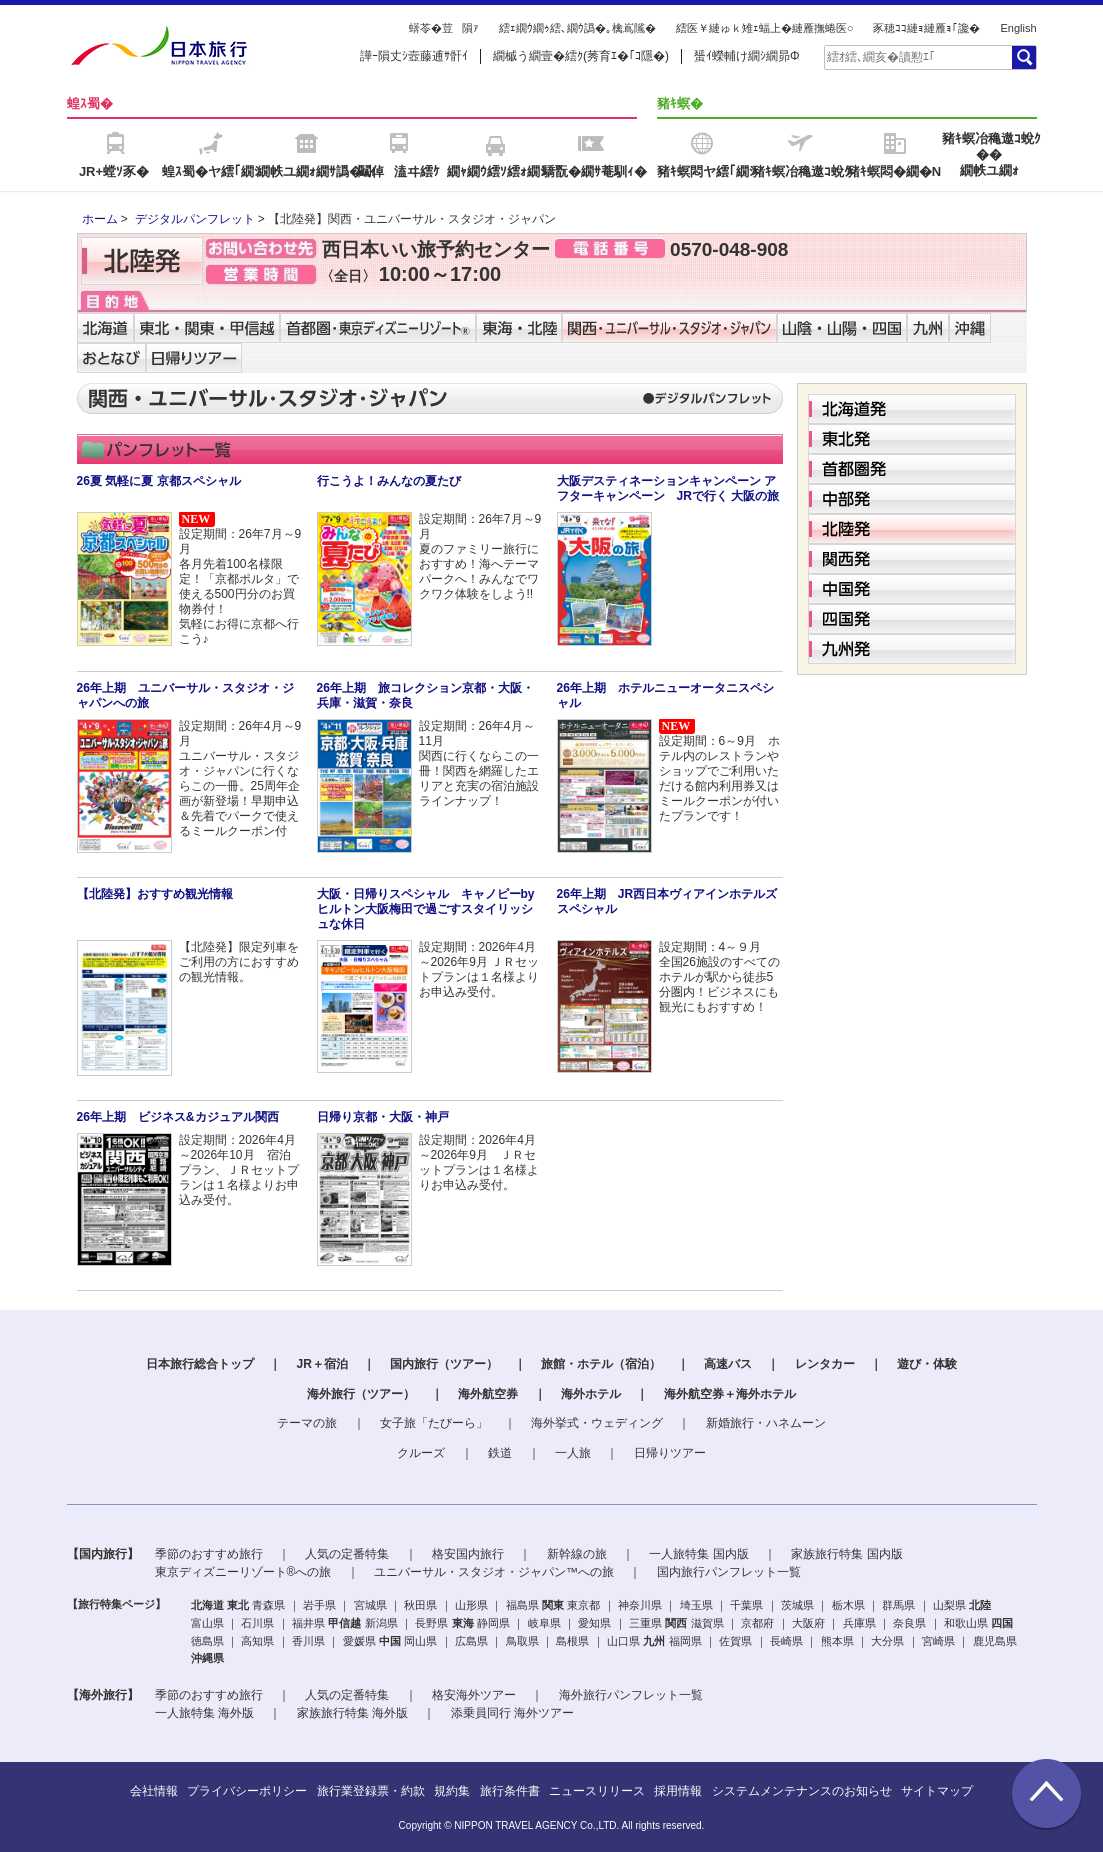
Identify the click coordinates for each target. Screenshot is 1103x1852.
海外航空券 (488, 1394)
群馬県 (898, 1605)
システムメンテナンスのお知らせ (802, 1791)
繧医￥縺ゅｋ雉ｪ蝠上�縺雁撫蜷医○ (765, 28)
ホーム (100, 219)
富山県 (207, 1623)
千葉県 (746, 1605)
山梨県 (949, 1605)
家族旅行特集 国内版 (846, 1554)
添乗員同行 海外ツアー (512, 1713)
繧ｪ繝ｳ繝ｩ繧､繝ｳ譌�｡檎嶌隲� (577, 28)
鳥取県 (522, 1641)
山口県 (623, 1641)
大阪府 (808, 1623)
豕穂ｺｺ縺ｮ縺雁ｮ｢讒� (926, 28)
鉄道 (500, 1453)
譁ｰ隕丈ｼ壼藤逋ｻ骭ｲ (414, 56)
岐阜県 (544, 1623)
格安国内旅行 (468, 1554)
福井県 (308, 1623)
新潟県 (381, 1623)
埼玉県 (696, 1605)
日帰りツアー (670, 1453)
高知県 (257, 1641)
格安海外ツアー (474, 1695)
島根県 (572, 1641)
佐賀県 (735, 1641)
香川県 (308, 1641)
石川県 (257, 1623)
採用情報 (678, 1791)
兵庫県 (859, 1623)
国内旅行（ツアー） (444, 1364)
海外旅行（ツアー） (361, 1394)
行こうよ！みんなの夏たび (389, 481)
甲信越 (344, 1623)
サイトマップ (937, 1791)
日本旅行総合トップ (200, 1364)
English (1018, 28)
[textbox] (917, 57)
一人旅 (573, 1453)
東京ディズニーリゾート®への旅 (243, 1572)
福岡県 (685, 1641)
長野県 (431, 1623)
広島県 (471, 1641)
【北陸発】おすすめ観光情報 (155, 894)
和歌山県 (966, 1623)
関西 (676, 1623)
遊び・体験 (927, 1364)
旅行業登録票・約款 (371, 1791)
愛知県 (594, 1623)
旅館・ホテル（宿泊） (601, 1364)
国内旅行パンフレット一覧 (729, 1572)
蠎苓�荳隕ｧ (444, 28)
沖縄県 (207, 1658)
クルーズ (421, 1453)
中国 (390, 1641)
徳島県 (207, 1641)
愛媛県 (359, 1641)
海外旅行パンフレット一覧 (631, 1695)
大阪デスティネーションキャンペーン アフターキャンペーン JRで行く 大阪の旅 (668, 488)
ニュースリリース (597, 1791)
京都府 (757, 1623)
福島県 (522, 1605)
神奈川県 (640, 1605)
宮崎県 (938, 1641)
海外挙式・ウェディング (597, 1423)
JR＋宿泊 (321, 1364)
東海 (463, 1623)
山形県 (471, 1605)
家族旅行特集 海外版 (352, 1713)
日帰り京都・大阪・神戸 (383, 1117)
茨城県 (797, 1605)
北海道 (207, 1605)
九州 (654, 1641)
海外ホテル (591, 1394)
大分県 (887, 1641)
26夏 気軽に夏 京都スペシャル (159, 481)
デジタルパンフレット (195, 219)
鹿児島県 (995, 1641)
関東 (553, 1605)
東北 (238, 1605)
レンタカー (825, 1364)
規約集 (452, 1791)
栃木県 (848, 1605)
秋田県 (420, 1605)
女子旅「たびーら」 (434, 1423)
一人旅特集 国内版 (698, 1554)
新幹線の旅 (577, 1554)
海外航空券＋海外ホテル (730, 1394)
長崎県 (786, 1641)
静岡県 (493, 1623)
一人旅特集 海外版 (204, 1713)
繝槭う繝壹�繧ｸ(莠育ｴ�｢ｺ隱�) (581, 56)
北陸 (980, 1605)
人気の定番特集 (347, 1554)
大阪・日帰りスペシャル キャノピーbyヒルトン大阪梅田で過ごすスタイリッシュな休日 (426, 909)
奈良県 (909, 1623)
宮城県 (370, 1605)
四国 (1002, 1623)
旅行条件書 (510, 1791)
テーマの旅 (307, 1423)
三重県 (645, 1623)
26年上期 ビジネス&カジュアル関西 (178, 1117)
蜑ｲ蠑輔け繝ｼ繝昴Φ (747, 56)
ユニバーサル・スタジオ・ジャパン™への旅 (494, 1572)
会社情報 (154, 1791)
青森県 (268, 1605)
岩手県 (319, 1605)
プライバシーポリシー (247, 1791)
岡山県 (420, 1641)
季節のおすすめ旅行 (209, 1554)
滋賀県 (707, 1623)
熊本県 (837, 1641)
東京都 (583, 1605)
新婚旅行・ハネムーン (766, 1423)
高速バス (728, 1364)
